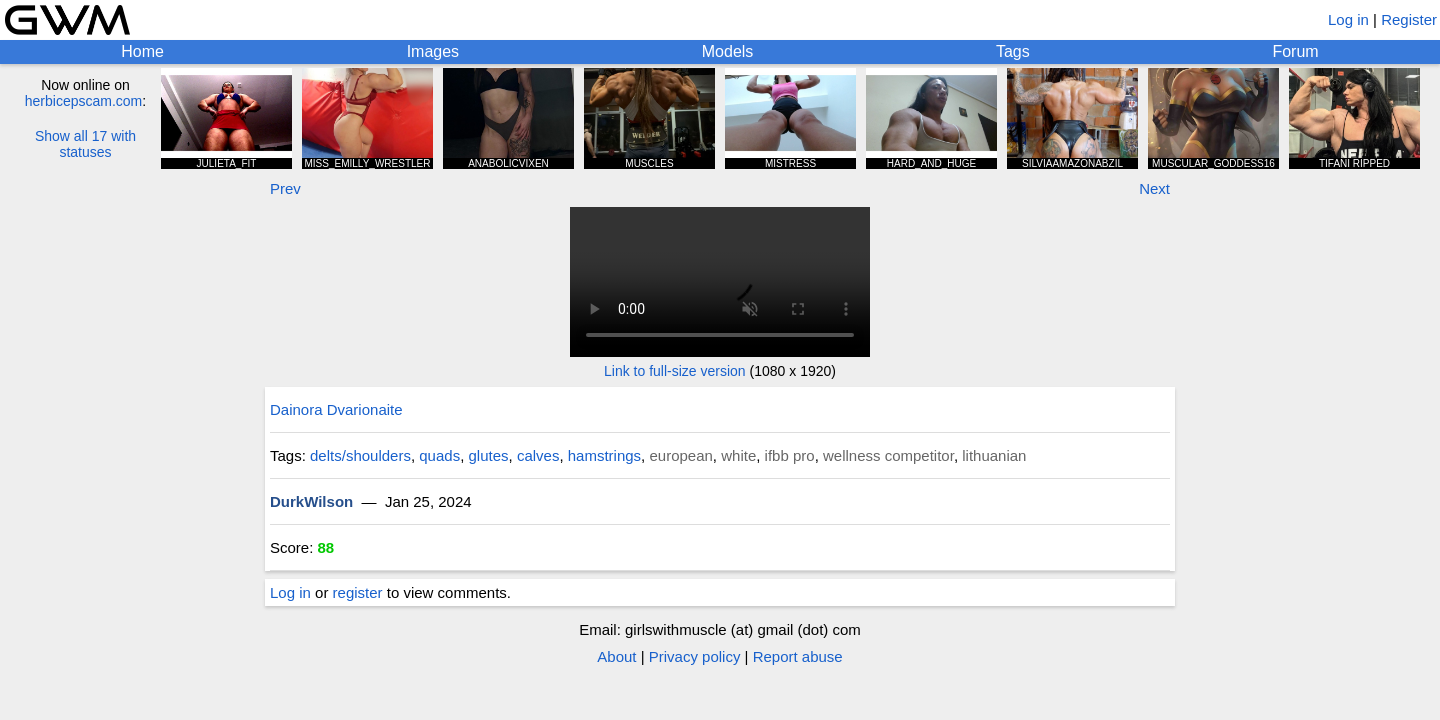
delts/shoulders (360, 455)
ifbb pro (790, 455)
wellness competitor (888, 455)
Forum (1295, 51)
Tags (1013, 51)
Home (142, 51)
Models (728, 51)
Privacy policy (695, 656)
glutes (489, 455)
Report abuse (798, 656)
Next (1154, 188)
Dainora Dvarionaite (336, 409)
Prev (285, 188)
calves (538, 455)
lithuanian (994, 455)
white (738, 455)
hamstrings (604, 455)
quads (439, 455)
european (680, 455)
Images (433, 51)
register (358, 592)
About (616, 656)
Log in (1348, 19)
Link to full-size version (675, 371)
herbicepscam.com (84, 101)
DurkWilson (311, 501)
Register (1409, 19)
